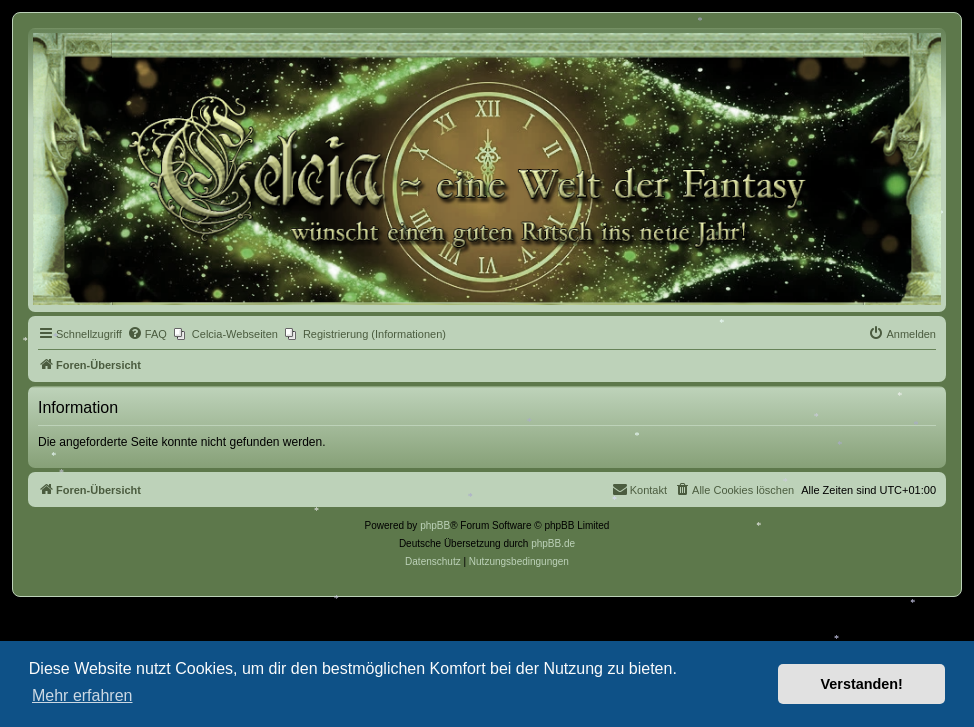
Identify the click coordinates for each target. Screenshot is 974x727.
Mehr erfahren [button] (82, 695)
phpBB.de (553, 543)
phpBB (435, 525)
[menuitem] (147, 334)
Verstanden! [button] (862, 684)
